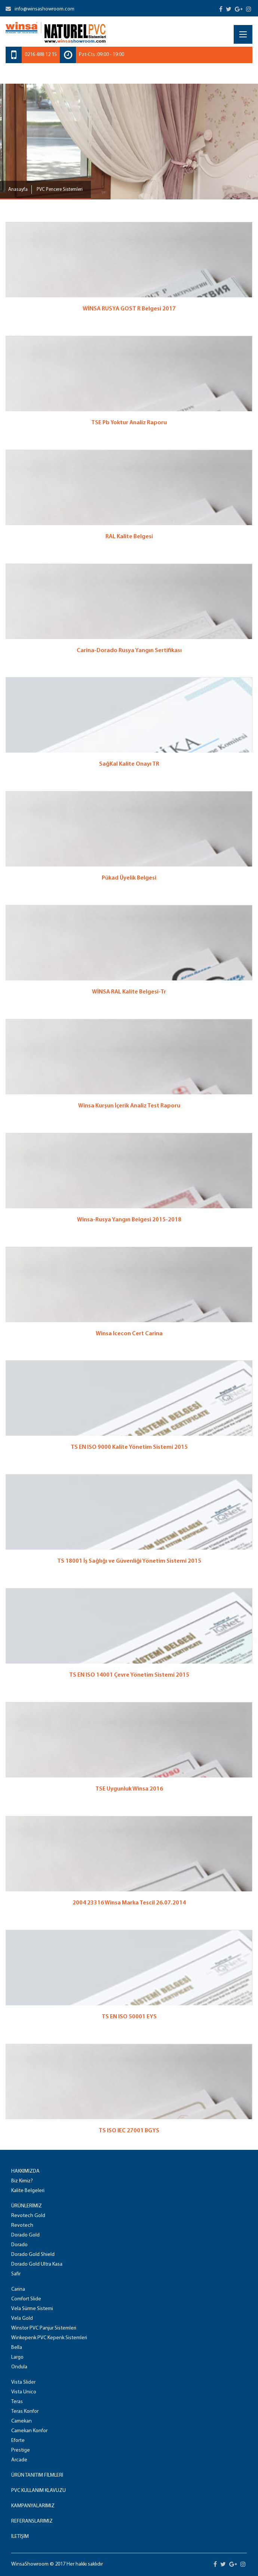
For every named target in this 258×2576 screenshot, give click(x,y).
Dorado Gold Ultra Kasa (36, 2264)
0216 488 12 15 (41, 55)
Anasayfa (18, 189)
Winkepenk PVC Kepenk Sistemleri (49, 2338)
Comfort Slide (26, 2299)
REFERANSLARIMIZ (32, 2521)
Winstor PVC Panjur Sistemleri (43, 2328)
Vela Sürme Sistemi (32, 2309)
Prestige (20, 2450)
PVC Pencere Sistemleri (60, 189)
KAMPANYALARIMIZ (33, 2506)
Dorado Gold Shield (33, 2254)
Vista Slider (23, 2382)
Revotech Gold (28, 2216)
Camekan (21, 2421)
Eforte (18, 2440)
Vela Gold (22, 2318)
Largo (17, 2357)
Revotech (22, 2225)
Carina (18, 2289)
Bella (16, 2347)
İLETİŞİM (20, 2536)
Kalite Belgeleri (27, 2191)
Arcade (19, 2460)
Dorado (19, 2245)
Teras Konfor (25, 2411)
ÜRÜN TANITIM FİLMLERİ (37, 2475)
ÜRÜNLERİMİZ (26, 2206)
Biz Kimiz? (22, 2181)
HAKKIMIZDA (25, 2171)
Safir (16, 2274)
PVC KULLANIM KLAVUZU (38, 2490)
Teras (17, 2402)
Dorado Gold (25, 2235)
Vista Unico (23, 2392)
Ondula (19, 2367)
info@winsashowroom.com (40, 9)
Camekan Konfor (29, 2431)
